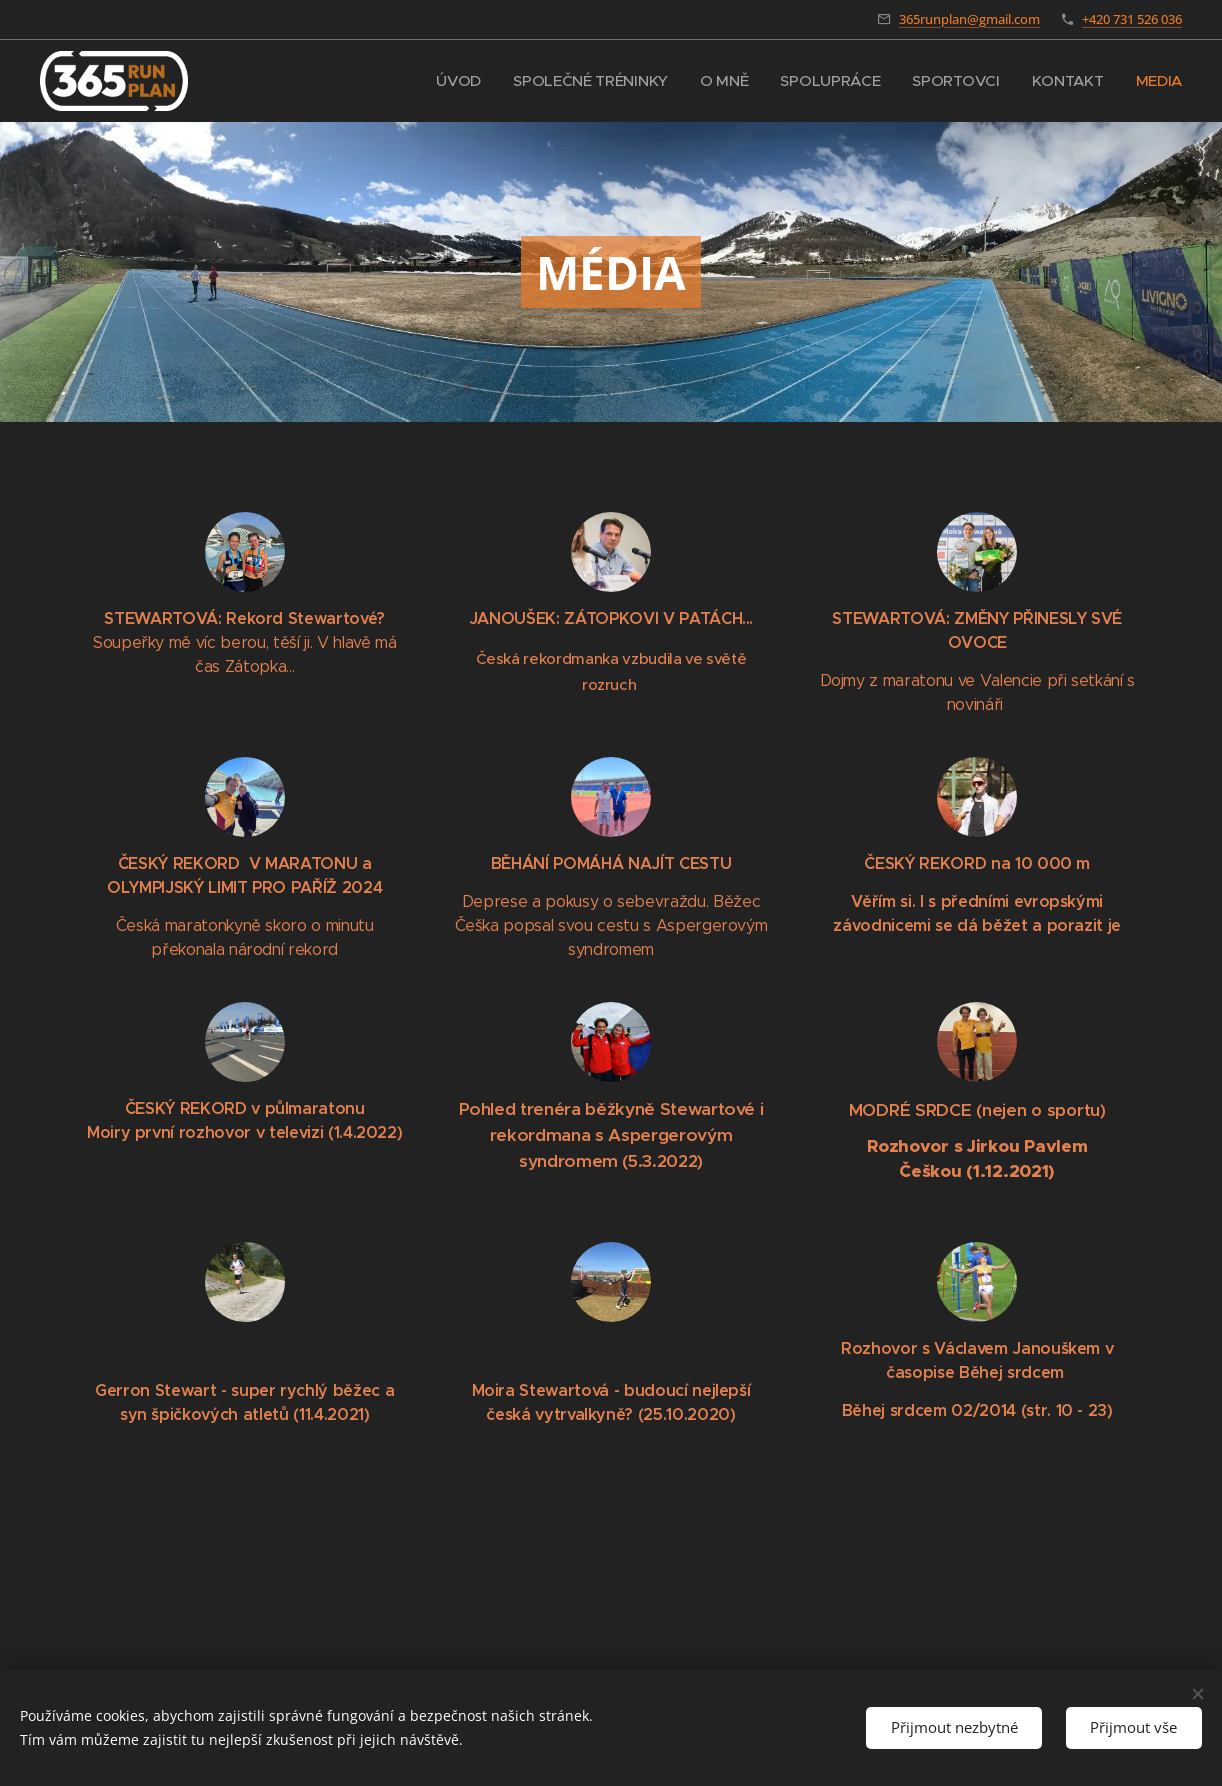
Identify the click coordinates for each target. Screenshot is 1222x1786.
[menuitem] (447, 81)
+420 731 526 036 (1132, 19)
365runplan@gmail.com (969, 19)
